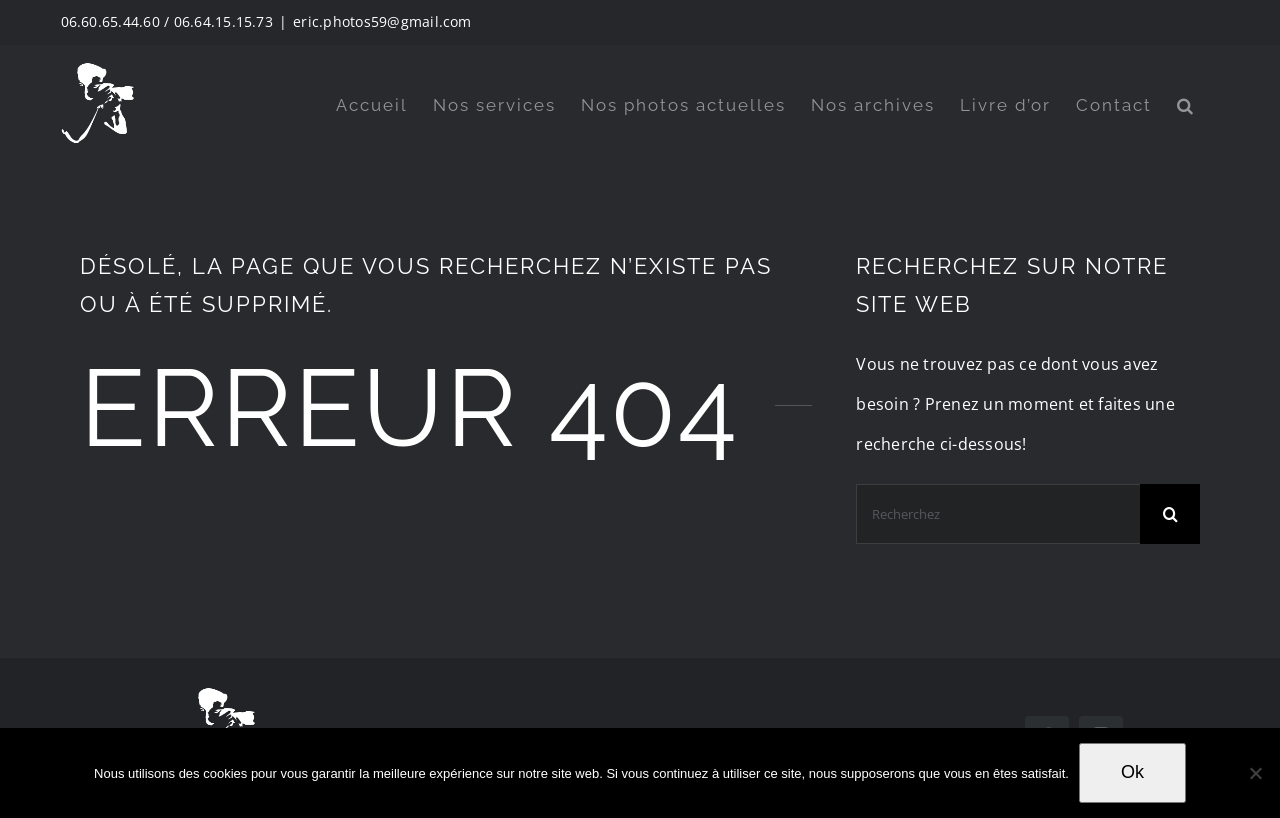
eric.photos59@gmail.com (382, 21)
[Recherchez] (998, 514)
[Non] (1255, 773)
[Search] (1170, 514)
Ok (1132, 772)
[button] (1186, 105)
